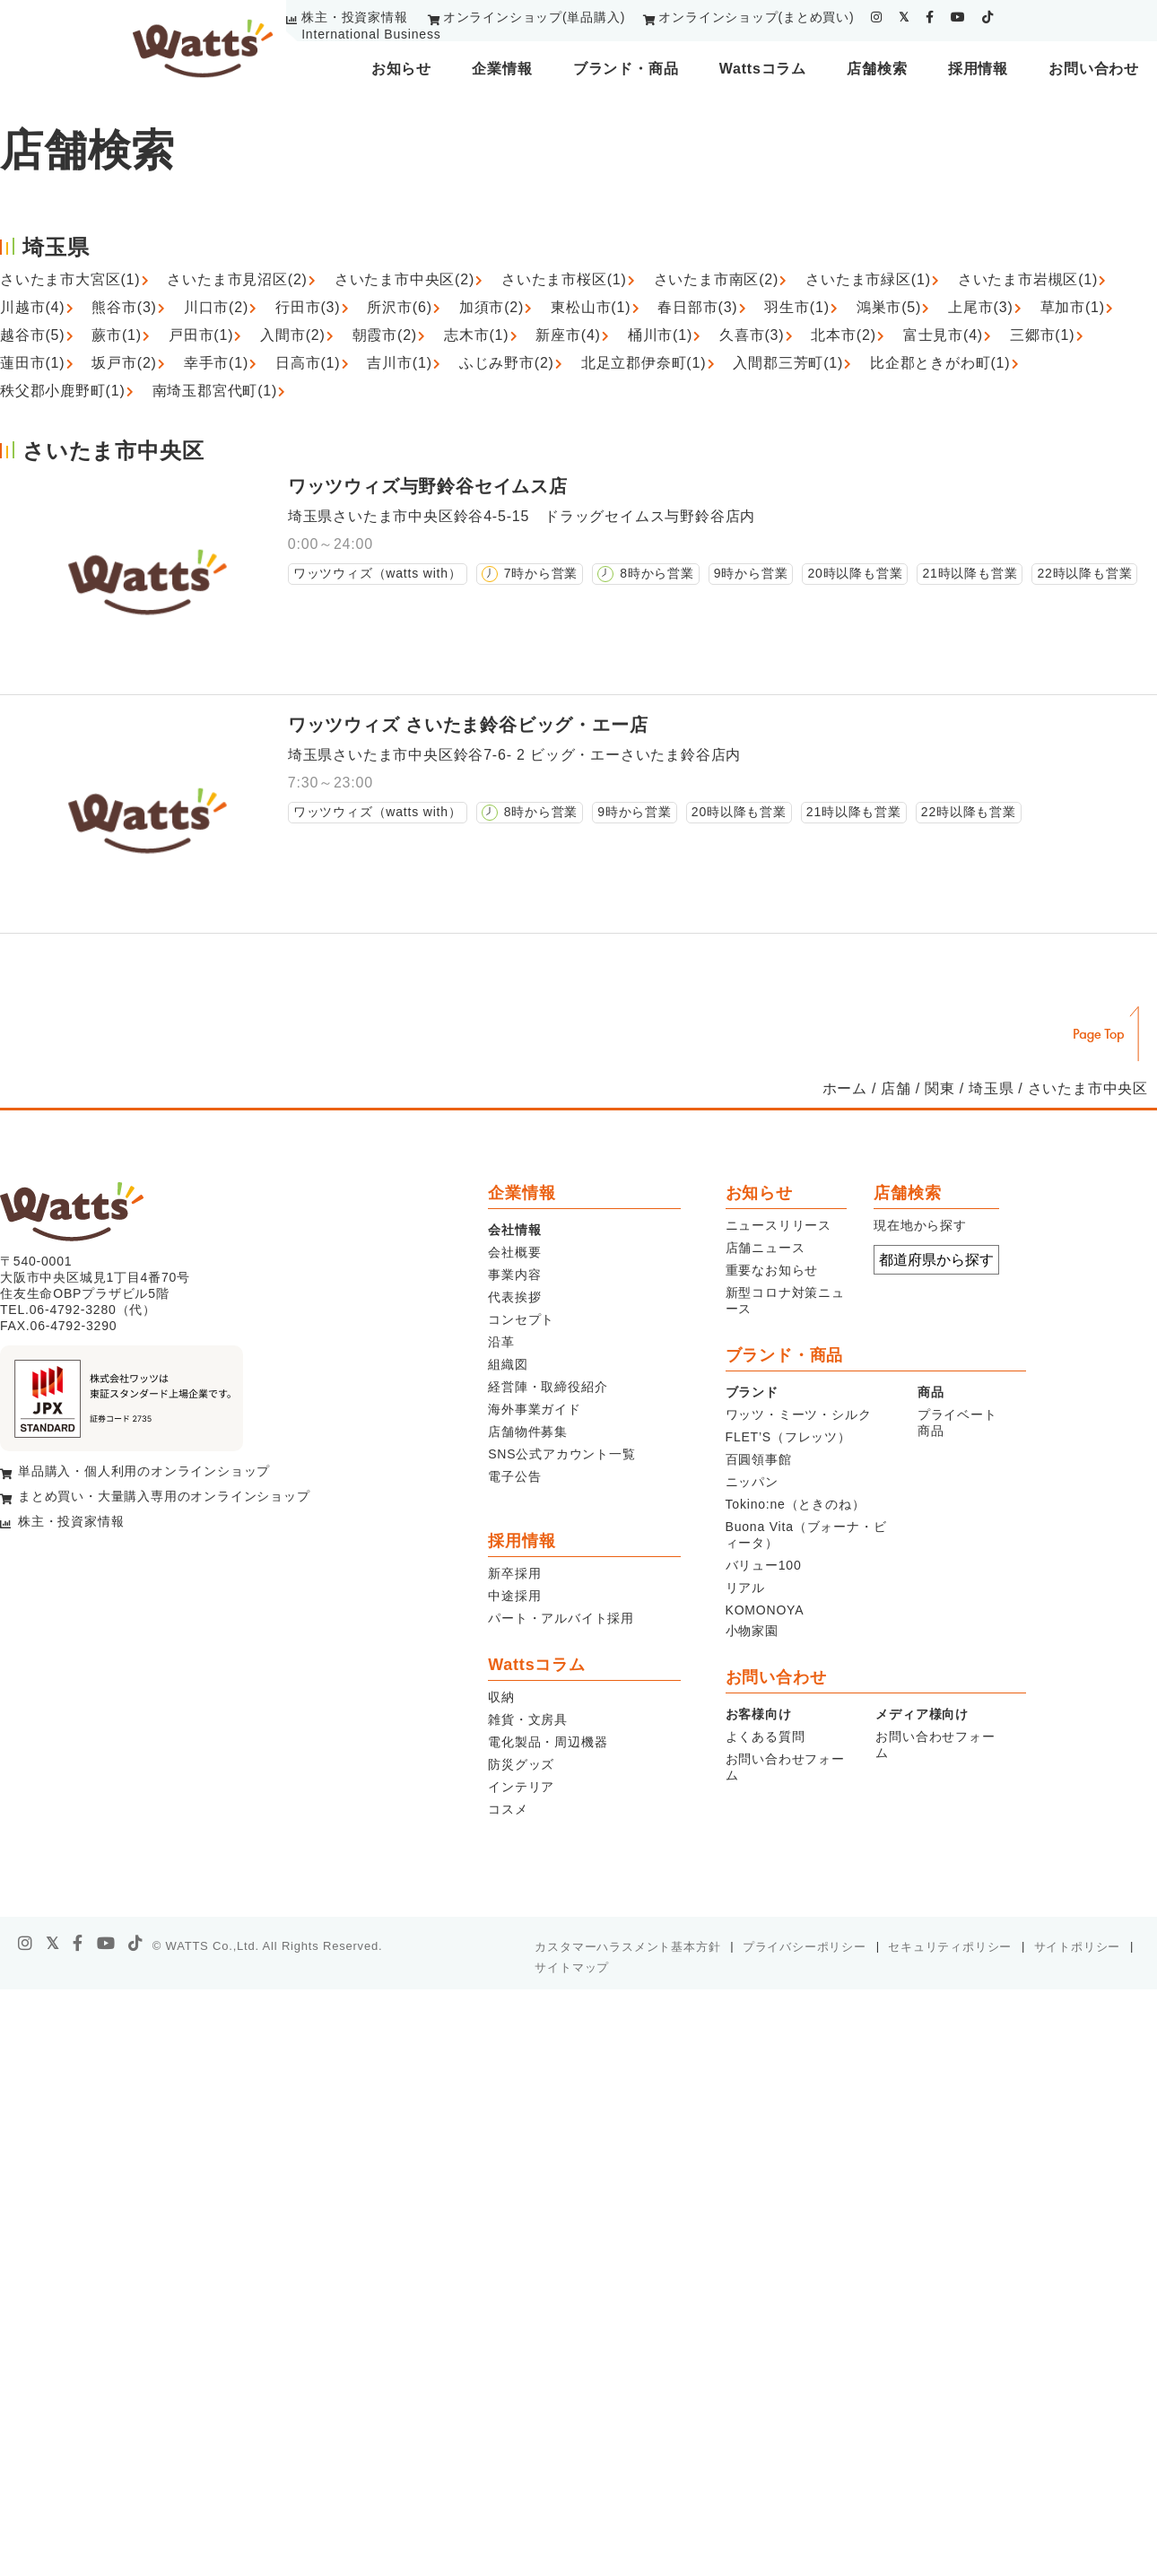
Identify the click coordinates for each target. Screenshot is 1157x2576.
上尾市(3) (980, 307)
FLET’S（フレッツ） (788, 1437)
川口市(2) (216, 307)
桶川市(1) (660, 335)
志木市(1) (476, 335)
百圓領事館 (759, 1459)
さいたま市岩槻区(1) (1028, 279)
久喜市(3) (751, 335)
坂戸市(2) (123, 362)
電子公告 (514, 1476)
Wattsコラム (762, 68)
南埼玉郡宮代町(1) (215, 390)
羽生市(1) (796, 307)
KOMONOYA (765, 1610)
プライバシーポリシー (804, 1947)
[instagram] (877, 17)
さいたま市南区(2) (716, 279)
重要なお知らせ (772, 1270)
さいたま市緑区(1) (868, 279)
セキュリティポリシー (950, 1947)
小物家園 (752, 1630)
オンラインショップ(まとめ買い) (756, 17)
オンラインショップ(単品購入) (534, 17)
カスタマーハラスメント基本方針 (627, 1947)
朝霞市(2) (384, 335)
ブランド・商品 (626, 68)
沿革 (501, 1342)
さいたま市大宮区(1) (70, 279)
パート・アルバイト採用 (561, 1618)
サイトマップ (572, 1967)
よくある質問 (765, 1736)
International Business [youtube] (370, 34)
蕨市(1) (116, 335)
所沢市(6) (399, 307)
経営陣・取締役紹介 (547, 1386)
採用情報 (978, 68)
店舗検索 (877, 68)
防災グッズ (521, 1764)
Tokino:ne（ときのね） (796, 1504)
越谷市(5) (32, 335)
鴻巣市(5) (889, 307)
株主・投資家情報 (354, 17)
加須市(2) (491, 307)
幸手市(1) (216, 362)
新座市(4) (567, 335)
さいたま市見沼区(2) (237, 279)
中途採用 (514, 1595)
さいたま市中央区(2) (404, 279)
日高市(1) (307, 362)
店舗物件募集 (528, 1431)
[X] (53, 1944)
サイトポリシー (1077, 1947)
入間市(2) (292, 335)
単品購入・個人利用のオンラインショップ (144, 1471)
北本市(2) (843, 335)
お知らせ (401, 68)
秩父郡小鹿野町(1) (63, 390)
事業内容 (514, 1274)
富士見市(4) (943, 335)
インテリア (521, 1787)
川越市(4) (32, 307)
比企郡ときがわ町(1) (940, 362)
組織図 (507, 1364)
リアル (745, 1587)
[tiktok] (988, 17)
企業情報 (502, 68)
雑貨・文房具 (528, 1719)
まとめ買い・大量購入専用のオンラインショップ (164, 1496)
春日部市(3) (697, 307)
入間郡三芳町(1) (788, 362)
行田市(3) (307, 307)
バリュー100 (764, 1565)
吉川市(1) (399, 362)
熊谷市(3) (123, 307)
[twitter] (904, 17)
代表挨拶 (514, 1297)
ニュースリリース (778, 1225)
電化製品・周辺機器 (547, 1742)
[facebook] (930, 17)
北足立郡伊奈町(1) (644, 362)
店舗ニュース (765, 1247)
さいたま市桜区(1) (564, 279)
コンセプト (521, 1319)
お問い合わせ (1093, 68)
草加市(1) (1072, 307)
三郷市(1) (1042, 335)
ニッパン (752, 1482)
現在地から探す (920, 1225)
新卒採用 (514, 1573)
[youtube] (958, 17)
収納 (501, 1697)
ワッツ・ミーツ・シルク (799, 1414)
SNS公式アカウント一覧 (561, 1454)
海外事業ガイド (534, 1409)
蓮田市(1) (32, 362)
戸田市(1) (201, 335)
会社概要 (514, 1252)
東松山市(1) (591, 307)
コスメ (507, 1809)
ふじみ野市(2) (506, 362)
